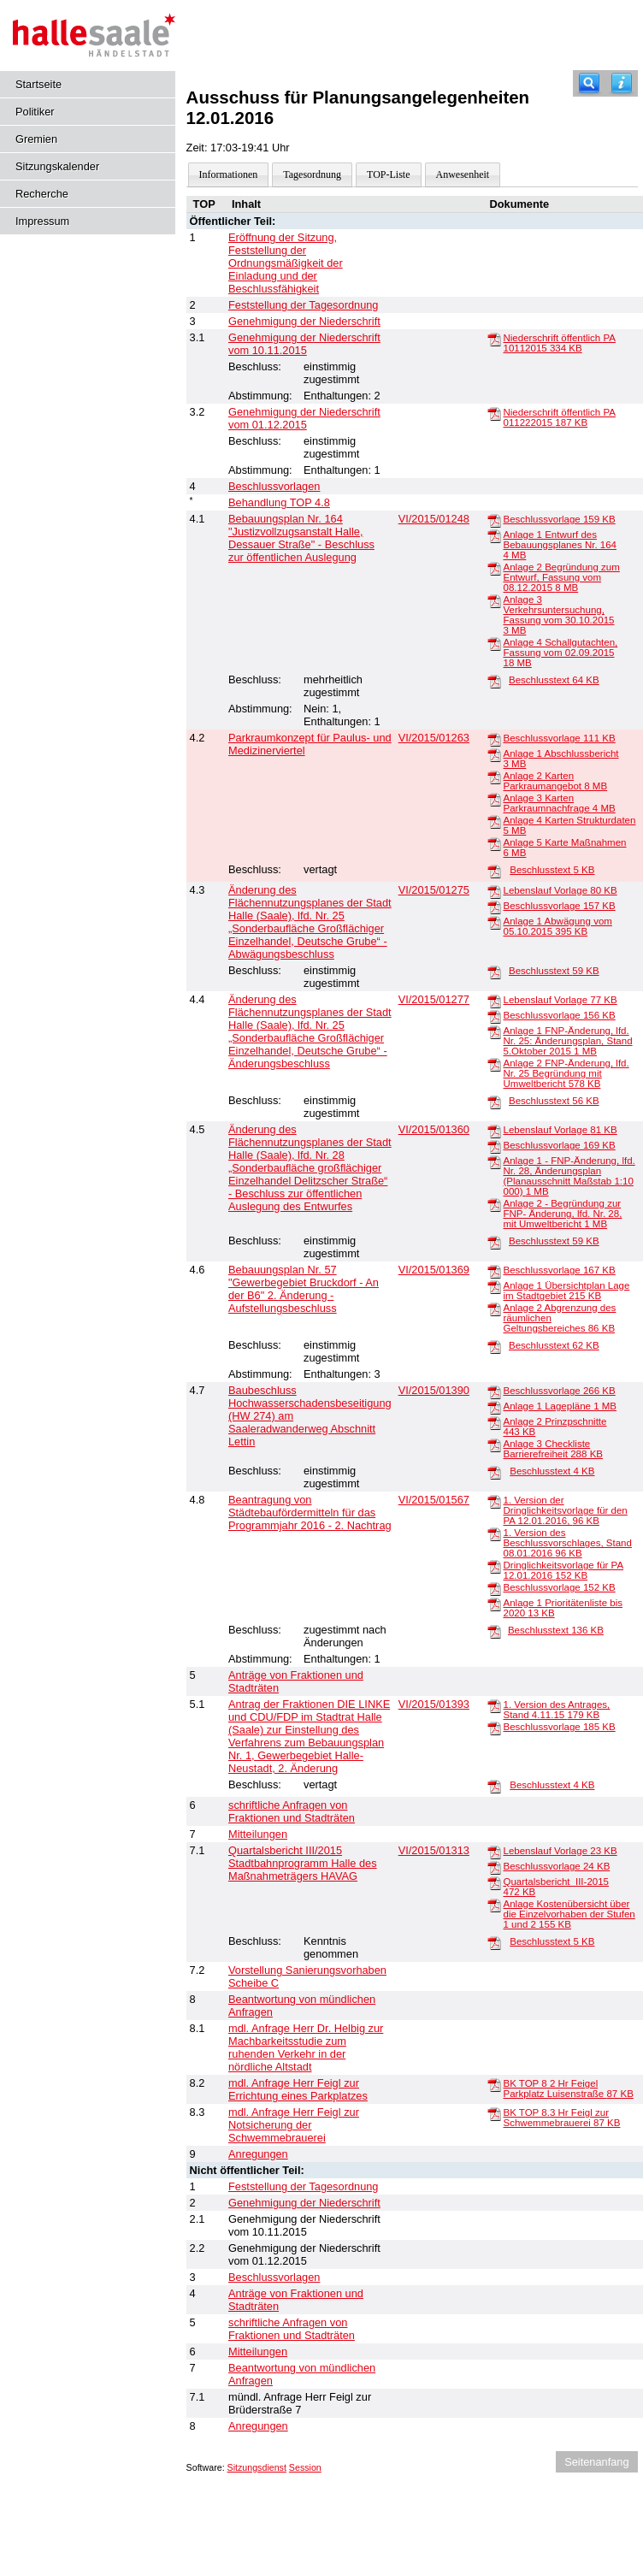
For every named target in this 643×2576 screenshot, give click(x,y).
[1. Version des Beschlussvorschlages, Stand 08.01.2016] (494, 1533)
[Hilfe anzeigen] (621, 83)
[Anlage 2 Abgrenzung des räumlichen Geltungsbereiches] (494, 1308)
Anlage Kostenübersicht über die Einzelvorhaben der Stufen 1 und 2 (568, 1914)
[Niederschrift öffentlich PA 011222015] (494, 413)
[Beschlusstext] (494, 681)
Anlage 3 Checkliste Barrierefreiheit (553, 1449)
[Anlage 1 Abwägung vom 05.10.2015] (494, 922)
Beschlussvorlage (559, 519)
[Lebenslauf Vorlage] (494, 891)
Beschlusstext (554, 680)
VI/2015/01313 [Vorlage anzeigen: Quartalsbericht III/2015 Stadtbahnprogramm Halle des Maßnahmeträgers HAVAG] (433, 1850)
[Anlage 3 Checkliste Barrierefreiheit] (494, 1444)
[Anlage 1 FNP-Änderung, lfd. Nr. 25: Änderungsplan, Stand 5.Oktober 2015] (494, 1031)
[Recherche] (589, 83)
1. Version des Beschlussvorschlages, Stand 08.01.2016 (567, 1542)
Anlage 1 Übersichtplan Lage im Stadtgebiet (566, 1290)
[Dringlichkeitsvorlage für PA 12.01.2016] (494, 1566)
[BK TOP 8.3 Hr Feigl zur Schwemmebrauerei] (494, 2113)
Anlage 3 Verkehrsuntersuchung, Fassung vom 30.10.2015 (558, 614)
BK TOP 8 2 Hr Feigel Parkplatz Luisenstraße (568, 2088)
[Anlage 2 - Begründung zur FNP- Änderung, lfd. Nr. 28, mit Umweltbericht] (494, 1204)
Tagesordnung (312, 174)
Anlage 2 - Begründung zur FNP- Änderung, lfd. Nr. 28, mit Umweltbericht (562, 1213)
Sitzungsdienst (256, 2467)
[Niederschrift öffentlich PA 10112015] (494, 339)
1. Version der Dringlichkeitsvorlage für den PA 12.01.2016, (565, 1510)
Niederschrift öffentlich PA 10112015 (559, 343)
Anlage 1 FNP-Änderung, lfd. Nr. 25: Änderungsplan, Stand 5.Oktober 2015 (567, 1040)
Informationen (228, 174)
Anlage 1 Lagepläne (559, 1406)
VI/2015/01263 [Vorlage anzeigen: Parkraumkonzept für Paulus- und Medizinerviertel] (433, 737)
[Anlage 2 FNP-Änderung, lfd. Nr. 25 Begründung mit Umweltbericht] (494, 1064)
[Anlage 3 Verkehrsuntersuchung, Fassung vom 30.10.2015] (494, 600)
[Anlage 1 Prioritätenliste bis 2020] (494, 1603)
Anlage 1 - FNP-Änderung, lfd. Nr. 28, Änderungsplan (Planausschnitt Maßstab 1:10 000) (568, 1175)
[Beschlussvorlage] (494, 520)
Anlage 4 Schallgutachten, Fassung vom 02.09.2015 (560, 652)
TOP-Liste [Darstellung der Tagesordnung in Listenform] (388, 174)
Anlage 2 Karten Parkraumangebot (555, 781)
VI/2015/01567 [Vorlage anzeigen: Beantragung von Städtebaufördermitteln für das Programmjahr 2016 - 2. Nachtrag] (433, 1499)
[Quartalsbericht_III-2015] (494, 1882)
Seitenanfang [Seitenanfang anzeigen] (596, 2461)
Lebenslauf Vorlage (559, 890)
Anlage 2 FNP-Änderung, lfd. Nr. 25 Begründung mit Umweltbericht (565, 1073)
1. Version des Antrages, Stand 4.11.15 (556, 1709)
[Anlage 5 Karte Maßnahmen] (494, 843)
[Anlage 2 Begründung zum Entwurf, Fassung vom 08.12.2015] (494, 568)
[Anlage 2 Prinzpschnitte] (494, 1422)
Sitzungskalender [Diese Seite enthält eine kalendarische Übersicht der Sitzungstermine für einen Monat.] (57, 166)
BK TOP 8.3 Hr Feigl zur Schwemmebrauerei (561, 2117)
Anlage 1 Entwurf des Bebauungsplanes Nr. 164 (559, 544)
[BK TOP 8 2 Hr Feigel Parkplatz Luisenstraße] (494, 2084)
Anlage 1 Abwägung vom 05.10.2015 (557, 926)
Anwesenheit (463, 174)
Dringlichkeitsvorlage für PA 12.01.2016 (563, 1570)
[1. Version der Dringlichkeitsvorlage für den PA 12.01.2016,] (494, 1501)
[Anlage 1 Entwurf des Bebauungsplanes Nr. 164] (494, 535)
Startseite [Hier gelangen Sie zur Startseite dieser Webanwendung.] (38, 84)
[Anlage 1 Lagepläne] (494, 1407)
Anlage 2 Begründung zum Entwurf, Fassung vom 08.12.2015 (561, 577)
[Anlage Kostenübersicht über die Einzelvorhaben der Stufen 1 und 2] (494, 1905)
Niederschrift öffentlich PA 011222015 (559, 417)
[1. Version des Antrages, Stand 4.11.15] (494, 1705)
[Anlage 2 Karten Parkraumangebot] (494, 776)
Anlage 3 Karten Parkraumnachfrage (559, 803)
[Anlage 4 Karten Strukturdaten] (494, 821)
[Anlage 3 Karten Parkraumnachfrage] (494, 799)
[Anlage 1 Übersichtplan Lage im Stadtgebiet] (494, 1286)
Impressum (42, 221)
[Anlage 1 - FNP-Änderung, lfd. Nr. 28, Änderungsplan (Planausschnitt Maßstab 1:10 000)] (494, 1161)
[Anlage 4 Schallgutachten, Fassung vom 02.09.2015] (494, 643)
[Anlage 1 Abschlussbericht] (494, 754)
